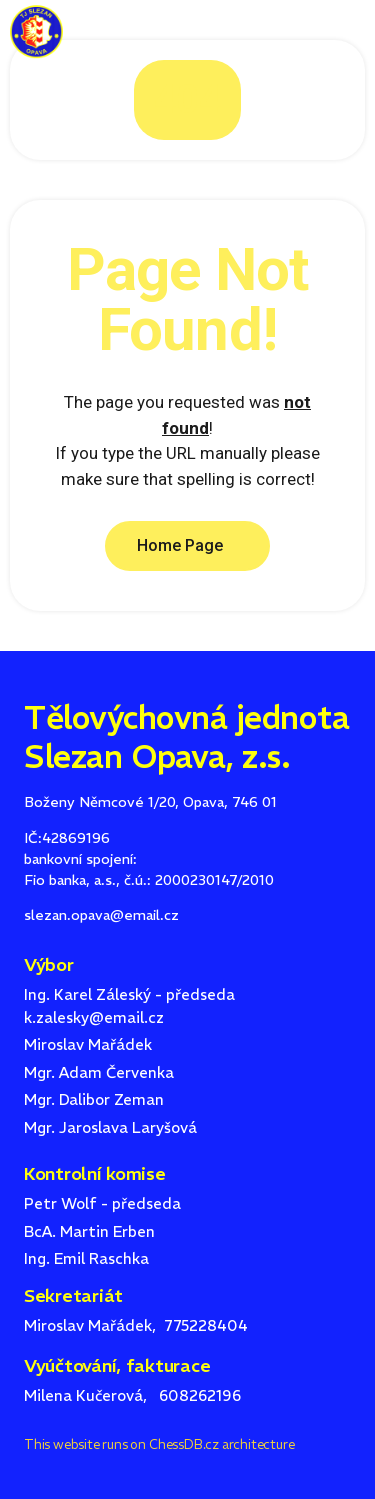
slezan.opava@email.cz (101, 915)
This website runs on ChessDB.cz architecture (159, 1444)
